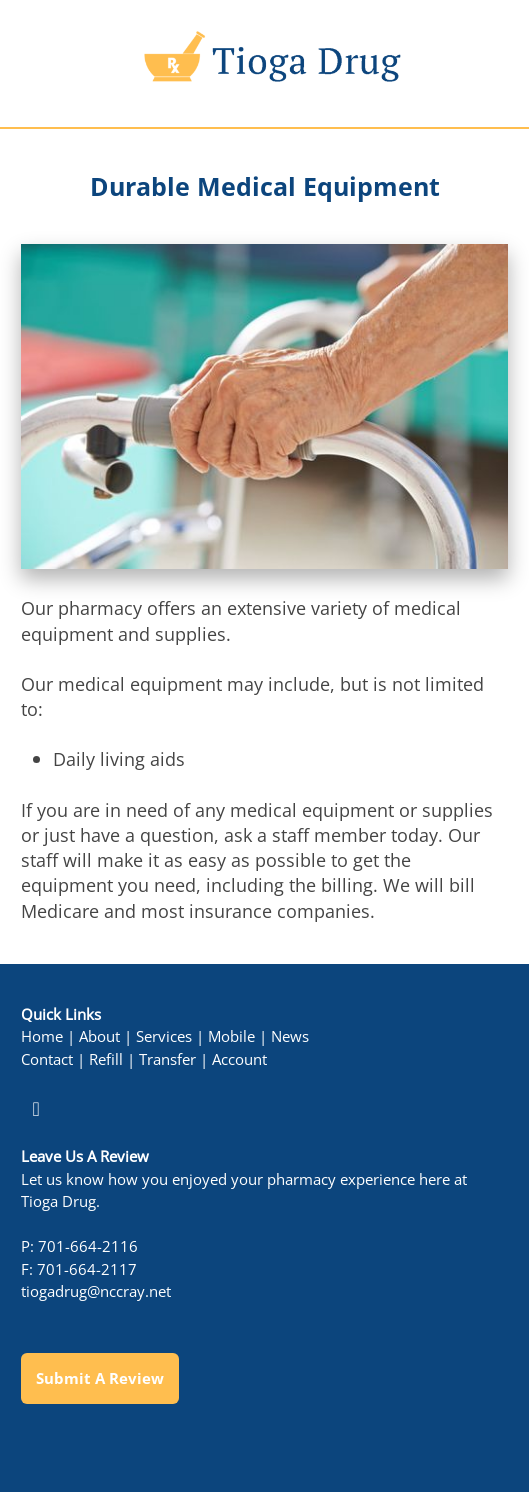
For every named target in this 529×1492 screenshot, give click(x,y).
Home (42, 1036)
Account (239, 1059)
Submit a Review (100, 1378)
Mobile (231, 1036)
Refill (106, 1059)
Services (164, 1036)
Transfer (167, 1059)
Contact (47, 1059)
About (99, 1036)
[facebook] (36, 1109)
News (290, 1036)
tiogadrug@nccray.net (96, 1291)
